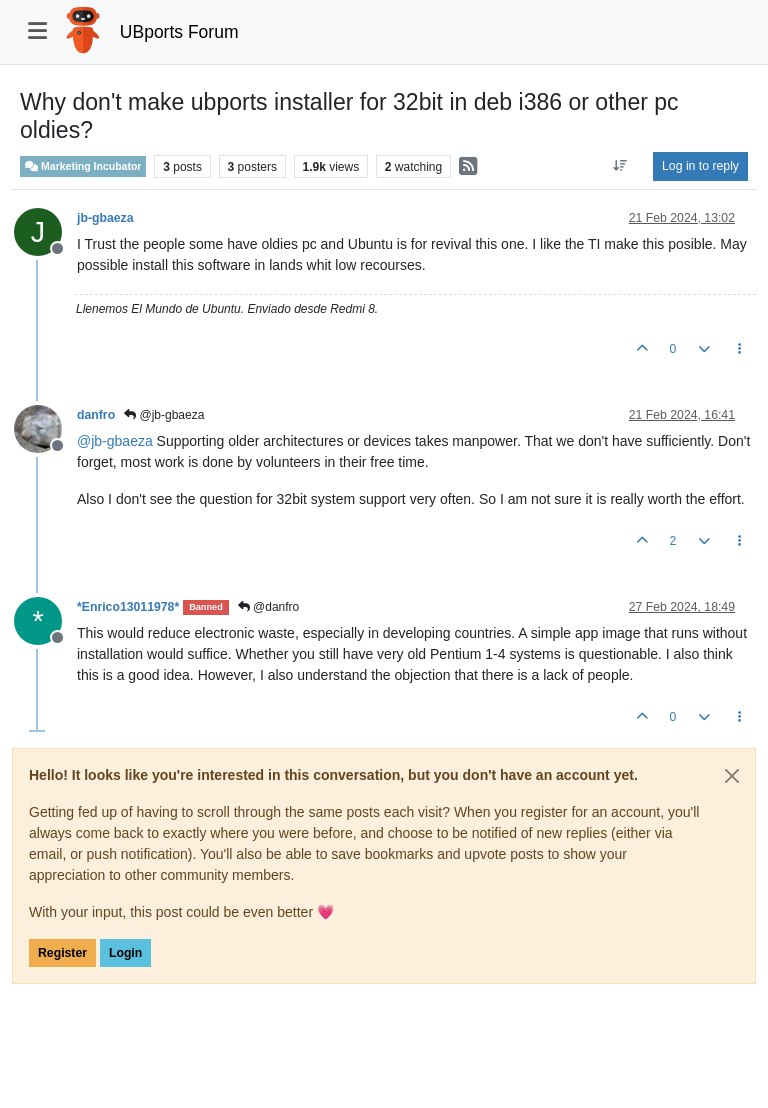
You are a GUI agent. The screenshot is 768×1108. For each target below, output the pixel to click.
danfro (96, 415)
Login (125, 953)
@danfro (269, 607)
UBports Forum (179, 32)
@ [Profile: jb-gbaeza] (115, 441)
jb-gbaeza (105, 218)
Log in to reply (700, 166)
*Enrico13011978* (128, 607)
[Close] (732, 776)
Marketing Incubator (83, 166)
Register (62, 953)
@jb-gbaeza (164, 415)
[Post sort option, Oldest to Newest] (620, 166)
